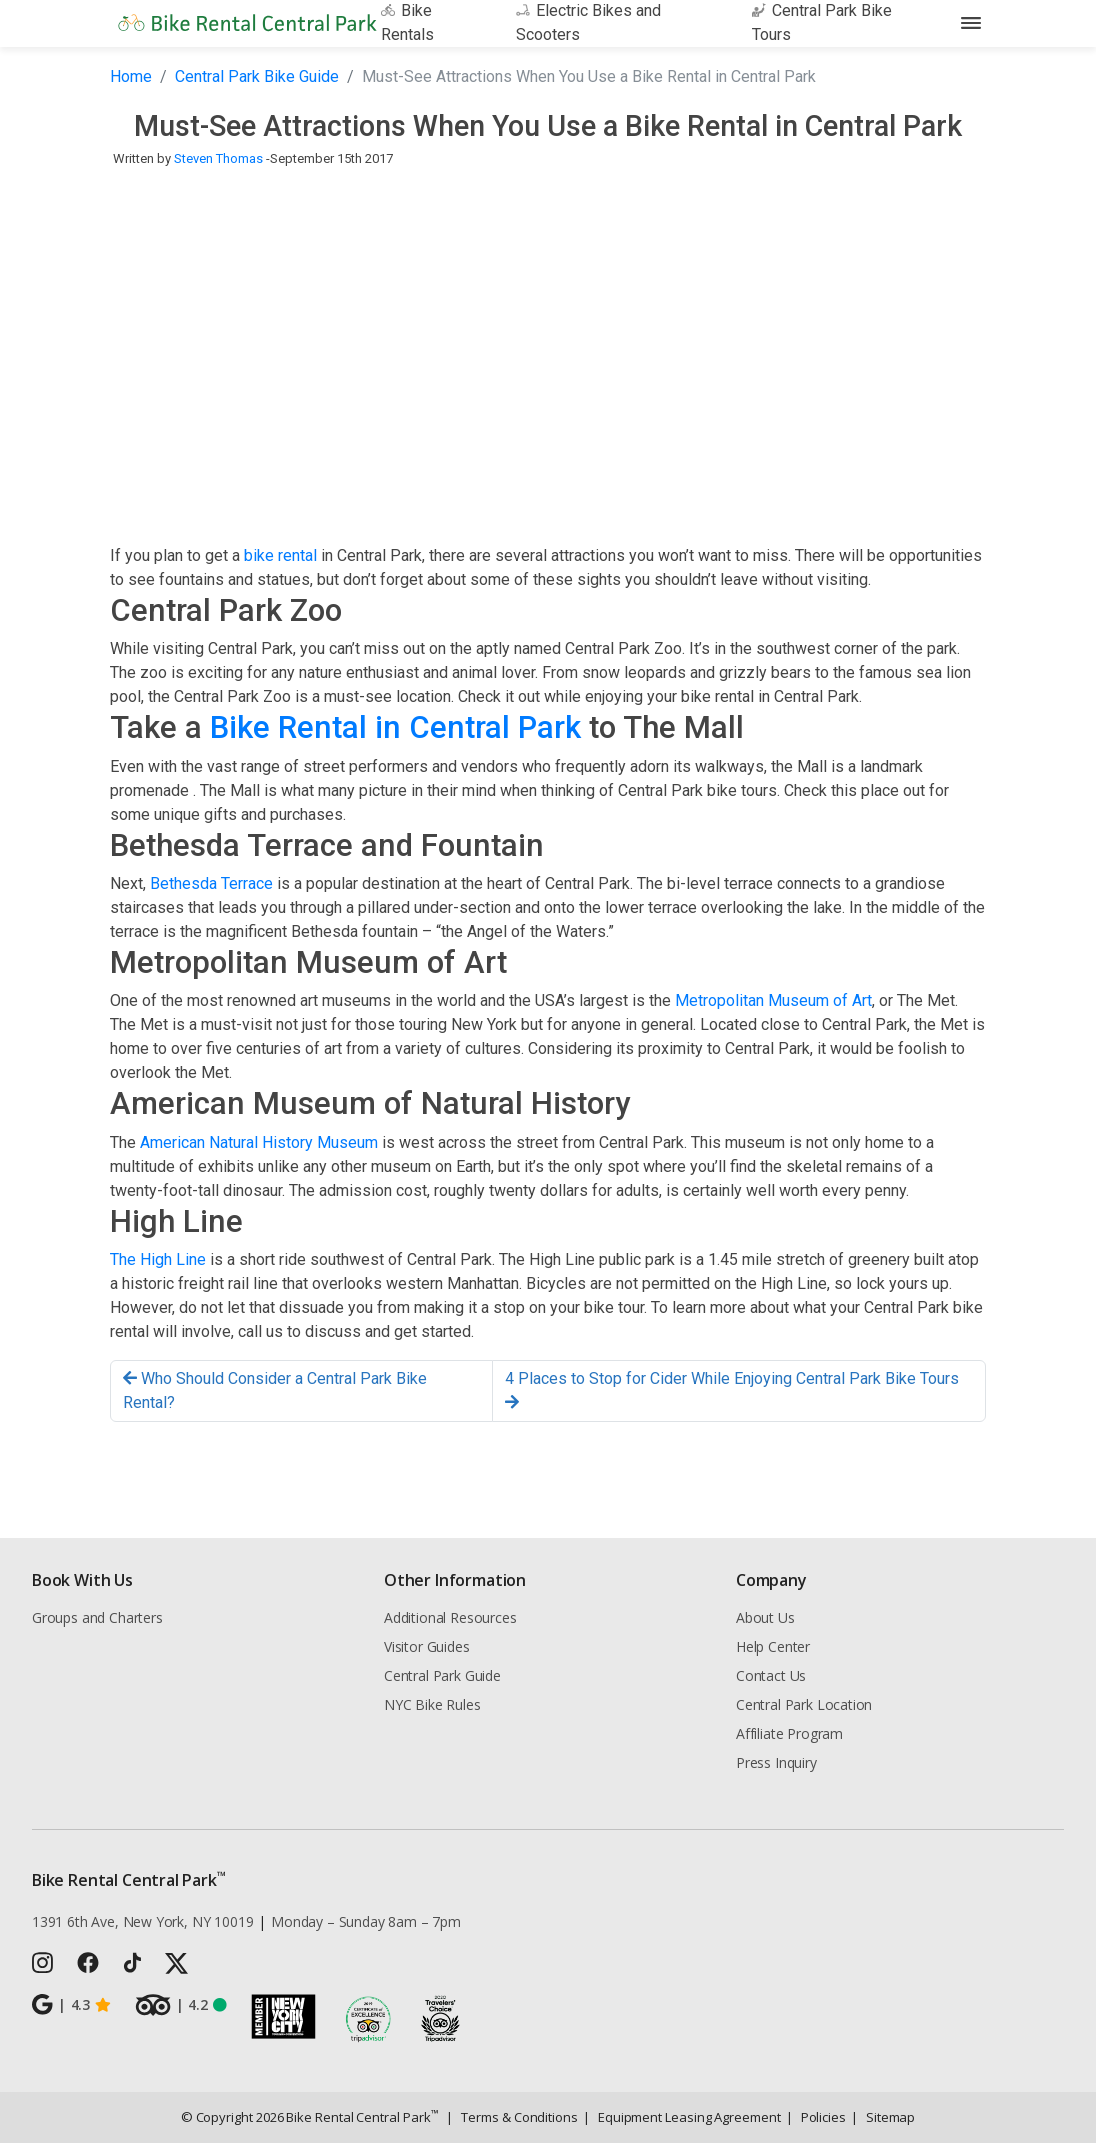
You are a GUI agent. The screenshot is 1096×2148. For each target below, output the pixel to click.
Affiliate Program (789, 1738)
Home (131, 81)
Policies (816, 2122)
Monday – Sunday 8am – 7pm (366, 1926)
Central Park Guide (442, 1680)
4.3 (71, 2010)
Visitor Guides (427, 1651)
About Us (765, 1622)
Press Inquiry (776, 1767)
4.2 (181, 2010)
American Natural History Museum (259, 1146)
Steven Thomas (218, 163)
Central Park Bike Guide (257, 81)
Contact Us (771, 1680)
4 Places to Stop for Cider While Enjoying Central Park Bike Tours (732, 1394)
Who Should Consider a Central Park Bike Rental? (275, 1395)
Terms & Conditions (511, 2122)
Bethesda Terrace (211, 888)
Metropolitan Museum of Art (773, 1005)
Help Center (773, 1651)
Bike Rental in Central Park (395, 732)
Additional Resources (450, 1622)
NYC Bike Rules (432, 1709)
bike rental (280, 560)
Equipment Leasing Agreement (682, 2122)
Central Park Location (804, 1709)
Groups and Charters (97, 1622)
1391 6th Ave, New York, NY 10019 (142, 1926)
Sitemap (883, 2122)
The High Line (158, 1264)
